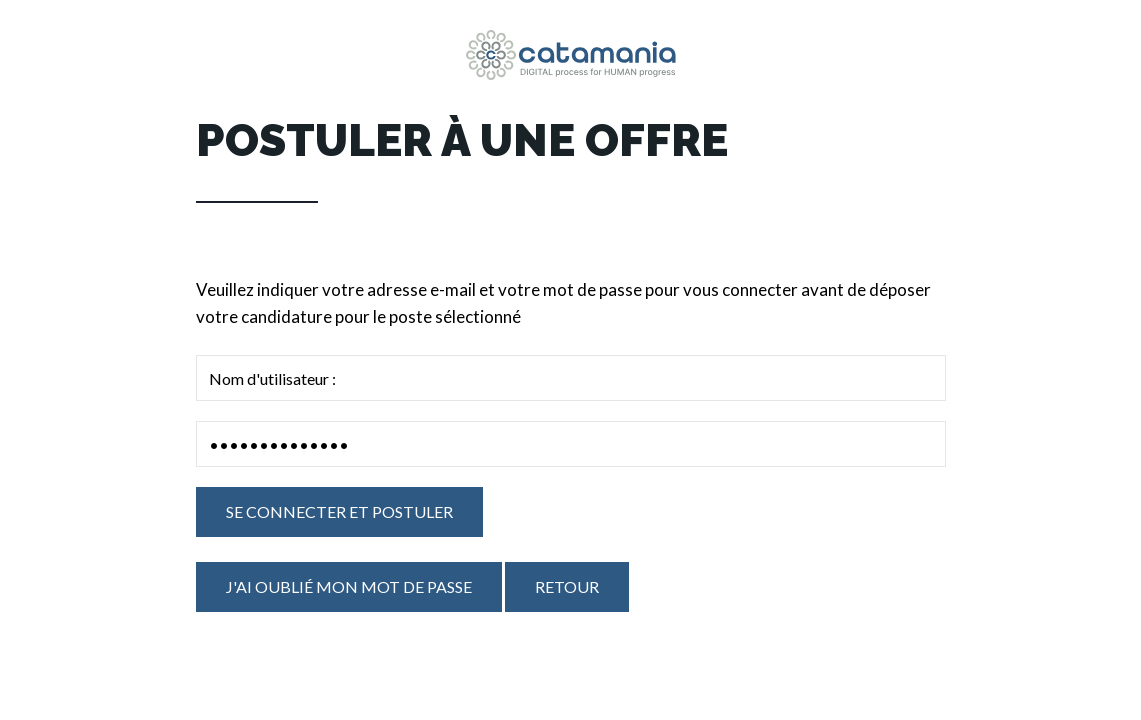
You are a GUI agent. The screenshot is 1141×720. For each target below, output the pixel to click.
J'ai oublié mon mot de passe (349, 586)
